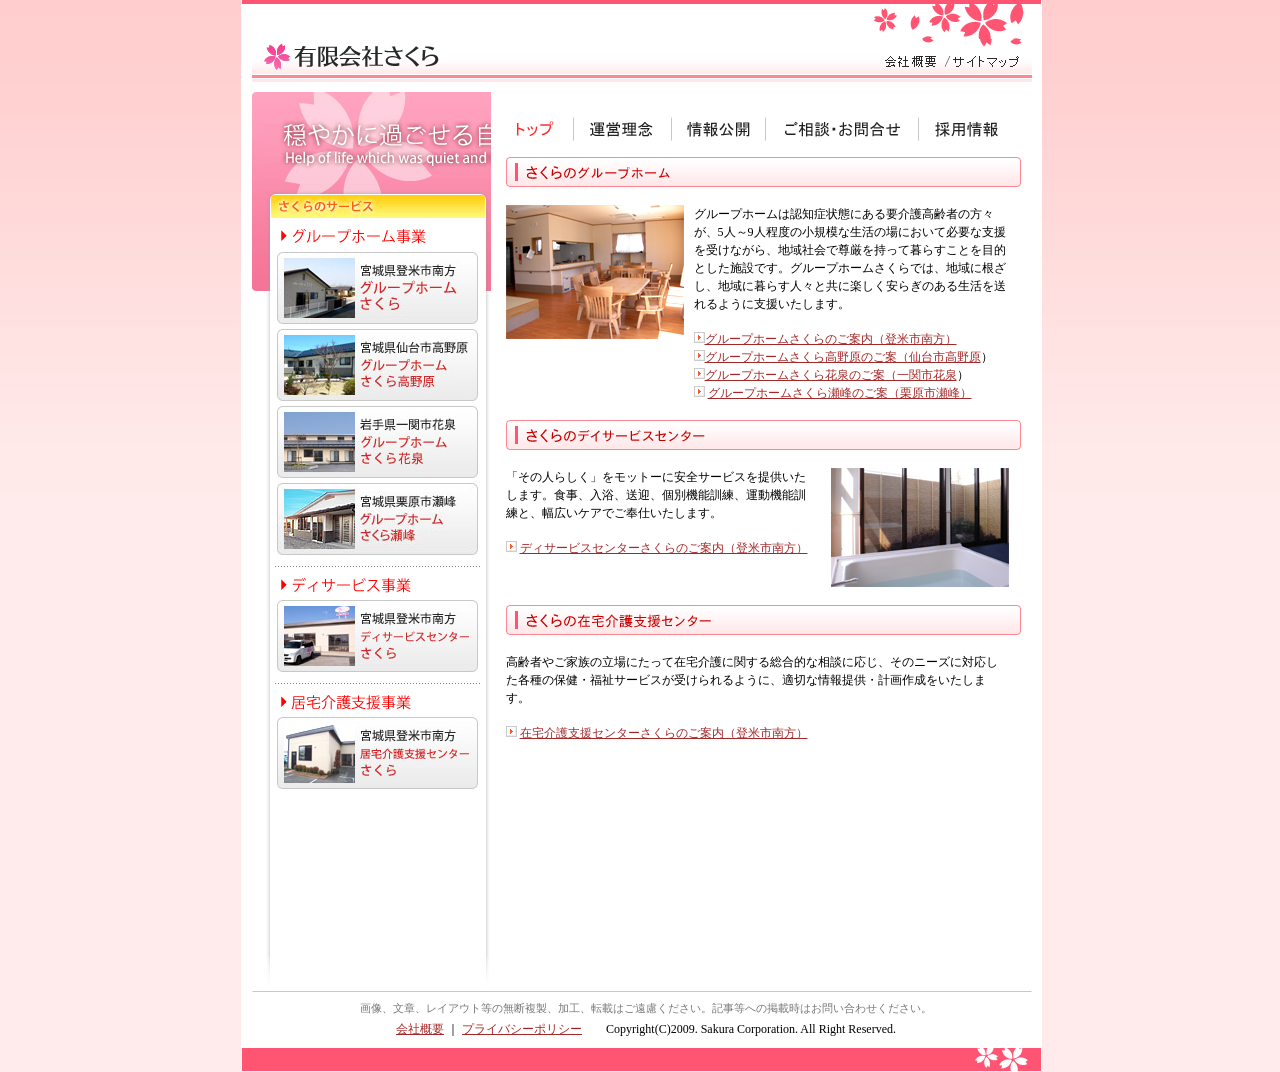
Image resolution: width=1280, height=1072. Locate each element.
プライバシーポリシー (522, 1029)
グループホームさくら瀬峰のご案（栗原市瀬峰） (840, 393)
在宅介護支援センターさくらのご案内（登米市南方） (664, 733)
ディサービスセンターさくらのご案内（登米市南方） (664, 548)
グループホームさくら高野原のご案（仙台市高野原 (843, 357)
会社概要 (420, 1029)
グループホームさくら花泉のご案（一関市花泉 (831, 375)
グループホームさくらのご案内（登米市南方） (831, 339)
